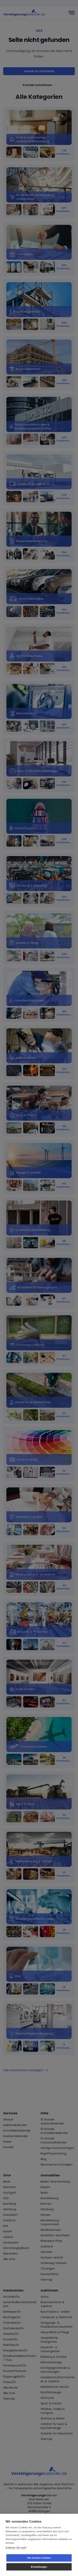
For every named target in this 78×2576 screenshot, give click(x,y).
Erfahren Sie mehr (16, 2547)
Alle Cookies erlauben (39, 2558)
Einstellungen (39, 2567)
